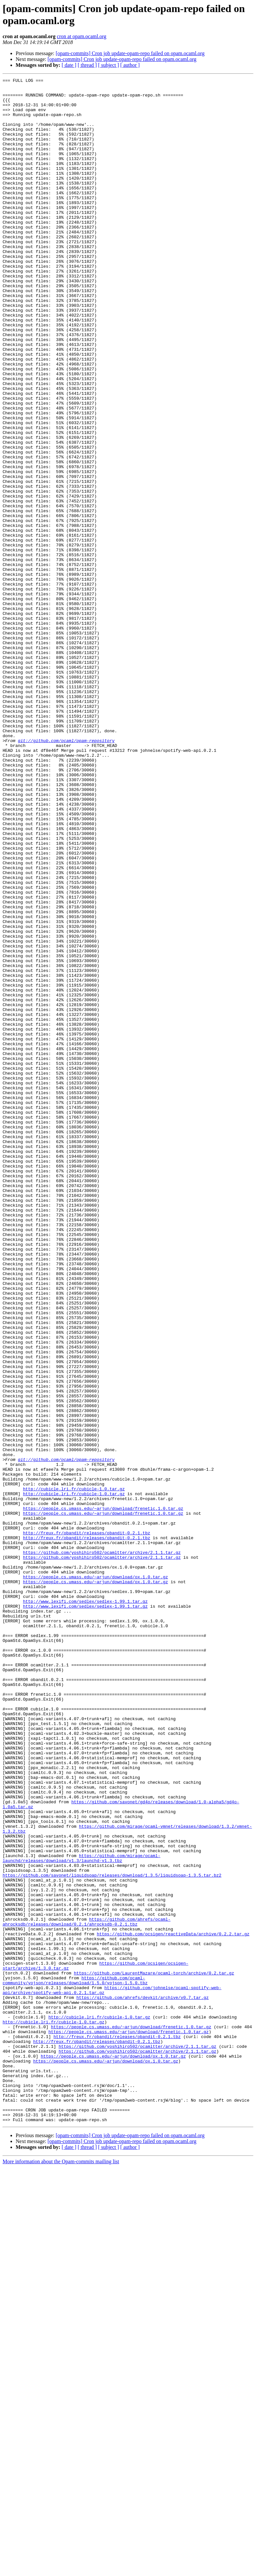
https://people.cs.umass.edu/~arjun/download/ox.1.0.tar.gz (95, 1877)
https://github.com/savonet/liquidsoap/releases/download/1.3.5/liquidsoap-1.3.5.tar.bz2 (112, 2235)
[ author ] (130, 65)
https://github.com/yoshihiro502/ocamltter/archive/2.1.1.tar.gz (102, 1848)
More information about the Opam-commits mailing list (61, 2570)
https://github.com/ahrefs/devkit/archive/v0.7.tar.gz (142, 2382)
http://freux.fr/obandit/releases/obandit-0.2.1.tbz (86, 1824)
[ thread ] (87, 65)
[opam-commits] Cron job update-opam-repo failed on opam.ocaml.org (130, 53)
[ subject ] (108, 65)
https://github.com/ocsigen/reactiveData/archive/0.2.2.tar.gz (173, 2305)
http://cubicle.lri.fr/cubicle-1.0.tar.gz (74, 1771)
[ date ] (69, 65)
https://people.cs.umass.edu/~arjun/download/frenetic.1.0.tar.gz (103, 1795)
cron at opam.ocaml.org (81, 36)
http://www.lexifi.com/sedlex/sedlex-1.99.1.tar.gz (85, 1906)
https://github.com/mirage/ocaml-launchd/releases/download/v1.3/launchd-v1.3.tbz (81, 2214)
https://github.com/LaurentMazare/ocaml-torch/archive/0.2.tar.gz (154, 2352)
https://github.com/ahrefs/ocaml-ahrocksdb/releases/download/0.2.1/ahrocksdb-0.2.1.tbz (87, 2291)
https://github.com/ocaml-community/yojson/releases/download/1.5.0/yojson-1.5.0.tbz (75, 2361)
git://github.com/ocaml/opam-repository (66, 873)
